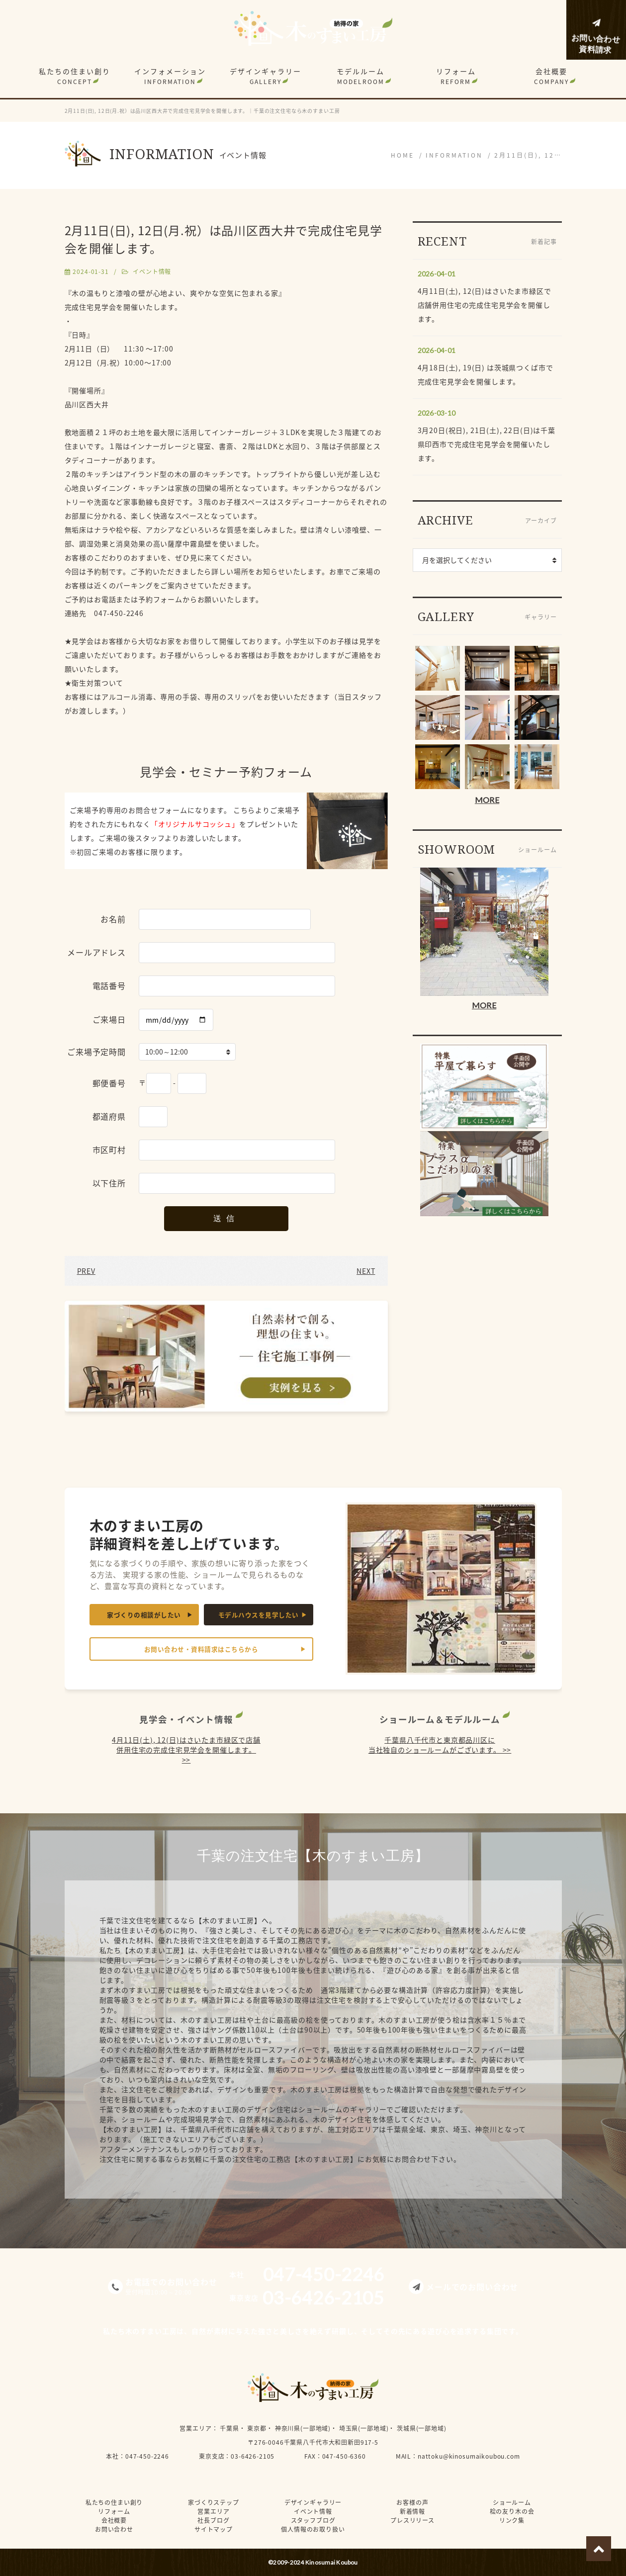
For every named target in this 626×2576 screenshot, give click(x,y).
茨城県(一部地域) (422, 2428)
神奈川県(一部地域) (303, 2428)
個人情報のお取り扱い (313, 2529)
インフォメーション (170, 76)
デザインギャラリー (265, 76)
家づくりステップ (213, 2502)
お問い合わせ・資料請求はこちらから (201, 1649)
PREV (86, 1271)
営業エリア (195, 2428)
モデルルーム (360, 76)
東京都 (257, 2428)
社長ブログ (213, 2520)
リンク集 (512, 2520)
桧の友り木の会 (512, 2511)
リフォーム (456, 76)
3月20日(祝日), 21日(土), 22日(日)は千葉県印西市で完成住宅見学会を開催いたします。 (487, 444)
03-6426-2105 (252, 2456)
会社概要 (551, 76)
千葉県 (229, 2428)
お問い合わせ (114, 2529)
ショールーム (512, 2502)
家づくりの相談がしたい (144, 1614)
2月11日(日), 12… (528, 155)
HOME (402, 155)
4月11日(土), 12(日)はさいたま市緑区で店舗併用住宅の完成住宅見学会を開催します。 (484, 305)
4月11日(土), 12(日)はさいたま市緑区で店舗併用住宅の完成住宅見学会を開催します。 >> (186, 1750)
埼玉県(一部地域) (364, 2428)
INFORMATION (454, 155)
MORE (487, 799)
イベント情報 (152, 271)
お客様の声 (412, 2502)
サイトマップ (213, 2529)
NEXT (366, 1271)
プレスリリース (412, 2520)
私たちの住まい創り (74, 76)
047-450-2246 (147, 2456)
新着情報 (412, 2511)
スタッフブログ (313, 2520)
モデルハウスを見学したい (258, 1614)
